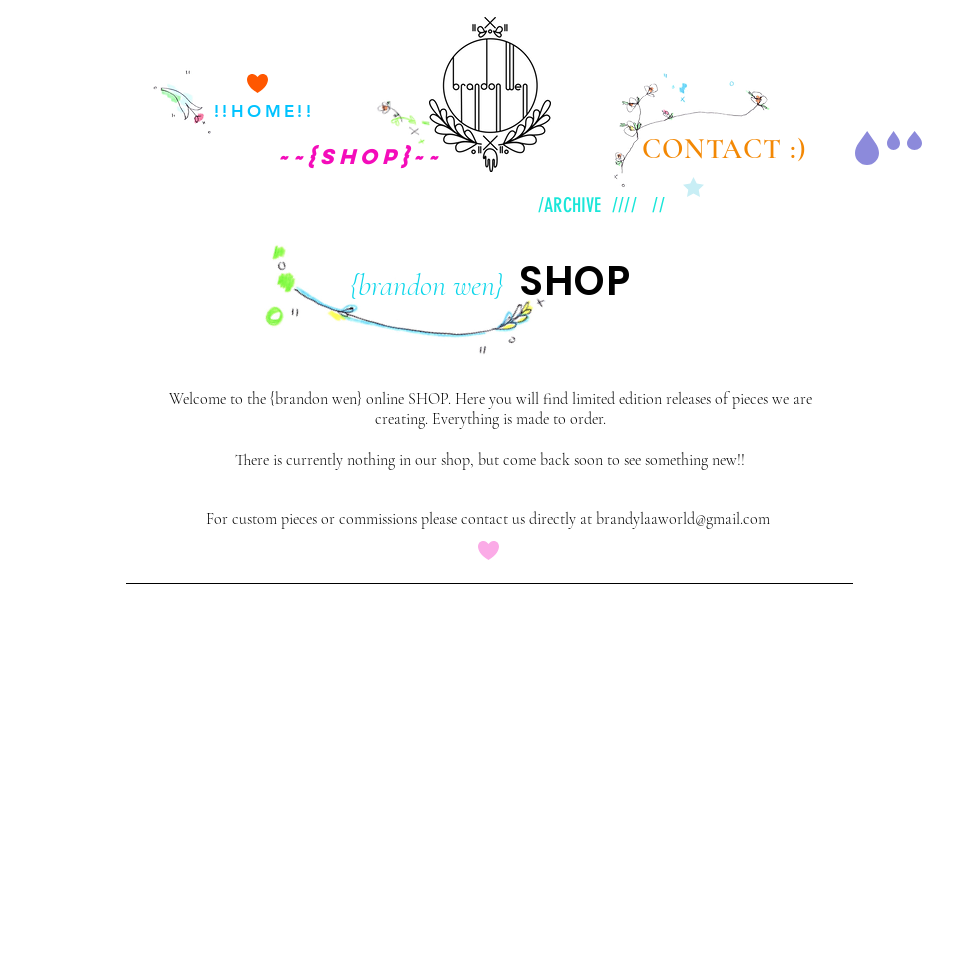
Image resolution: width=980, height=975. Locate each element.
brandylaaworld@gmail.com (683, 519)
